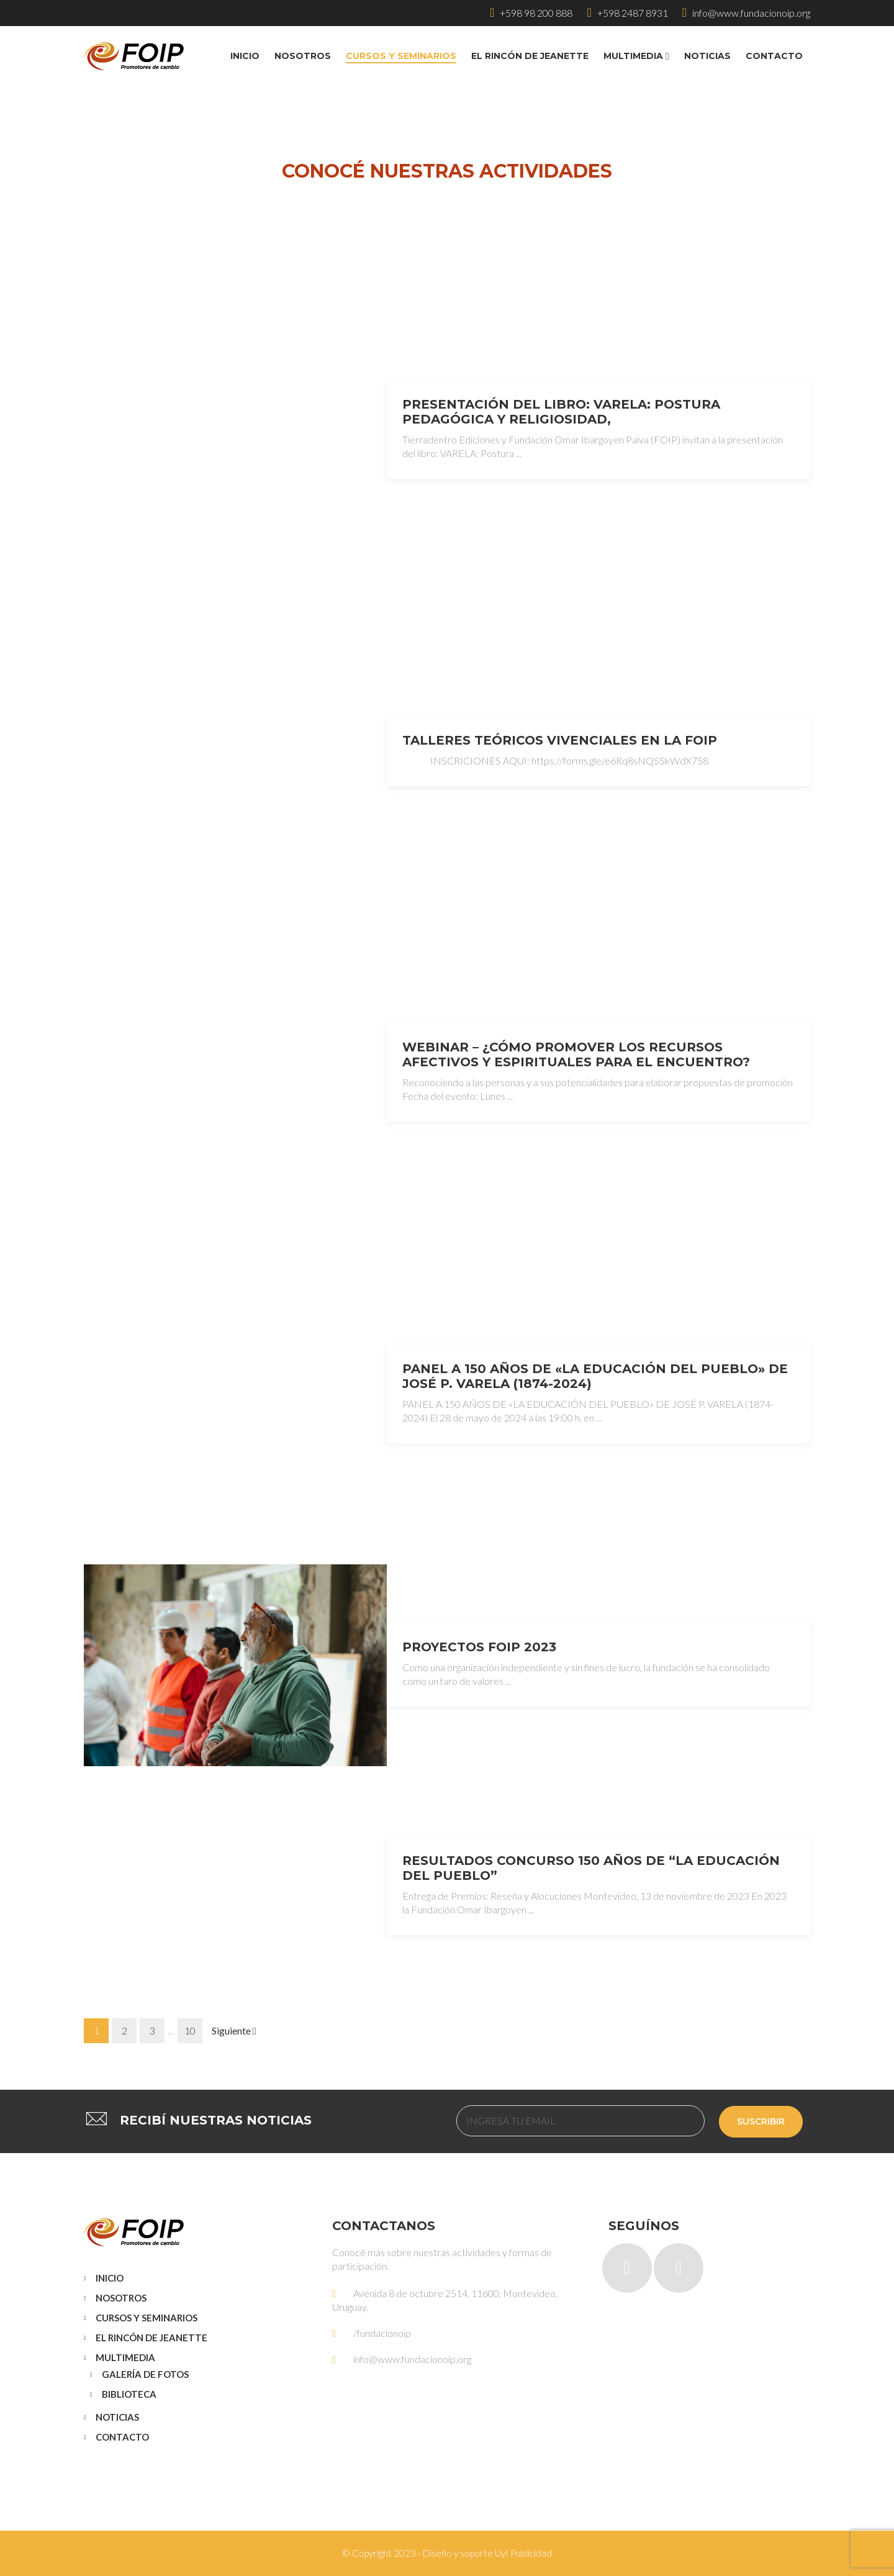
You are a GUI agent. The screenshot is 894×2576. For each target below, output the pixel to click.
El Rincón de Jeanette (151, 2337)
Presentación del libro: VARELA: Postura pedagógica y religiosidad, (561, 412)
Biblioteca (129, 2394)
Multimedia (125, 2357)
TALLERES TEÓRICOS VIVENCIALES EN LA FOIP (559, 740)
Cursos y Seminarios (146, 2317)
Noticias (117, 2417)
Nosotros (121, 2297)
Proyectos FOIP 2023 (479, 1646)
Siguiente (234, 2030)
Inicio (110, 2277)
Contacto (122, 2436)
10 (190, 2030)
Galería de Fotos (145, 2374)
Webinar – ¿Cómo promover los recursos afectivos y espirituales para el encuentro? (576, 1054)
